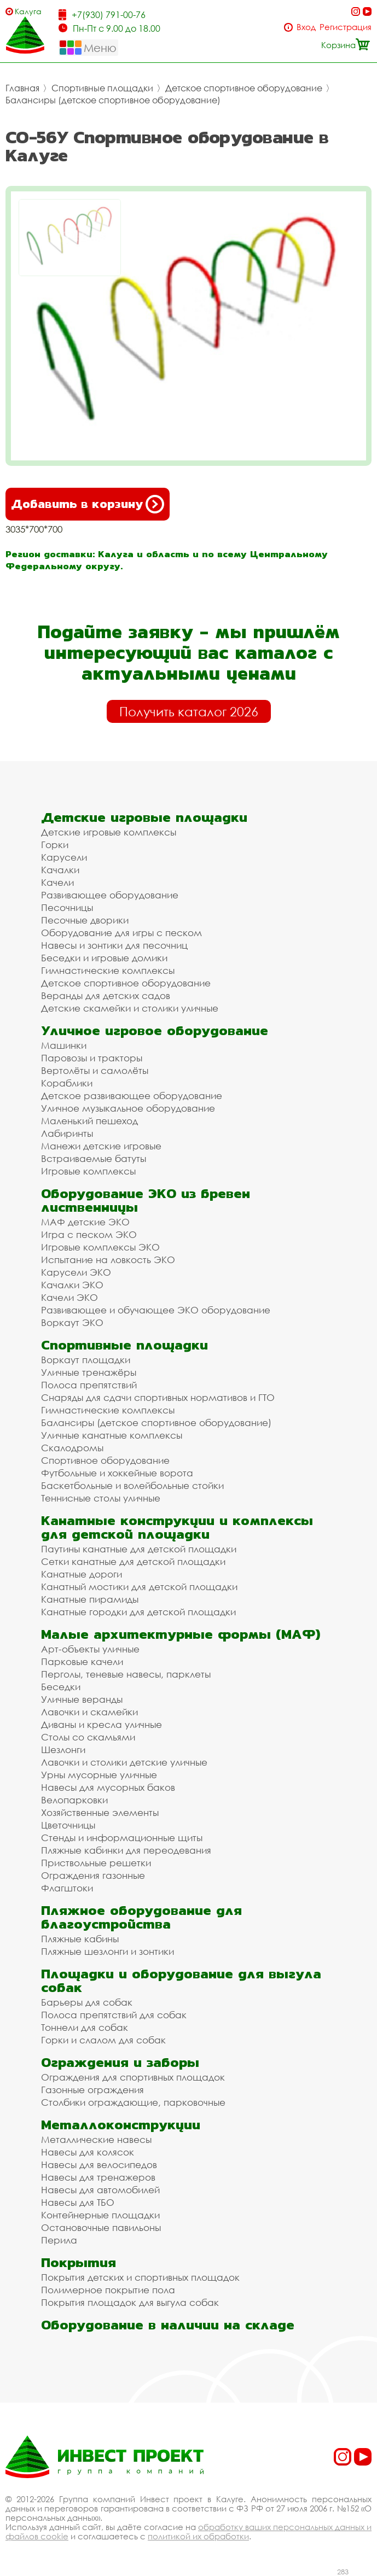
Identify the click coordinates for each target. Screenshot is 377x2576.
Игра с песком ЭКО (89, 1234)
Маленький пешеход (89, 1120)
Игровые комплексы (88, 1171)
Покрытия (78, 2262)
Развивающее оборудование (109, 894)
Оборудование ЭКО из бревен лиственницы (145, 1200)
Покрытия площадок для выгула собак (130, 2302)
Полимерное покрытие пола (108, 2289)
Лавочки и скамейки (89, 1711)
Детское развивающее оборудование (131, 1095)
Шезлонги (63, 1749)
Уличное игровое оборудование (154, 1030)
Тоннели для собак (84, 2027)
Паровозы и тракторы (91, 1057)
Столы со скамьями (88, 1737)
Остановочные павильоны (101, 2227)
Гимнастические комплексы (108, 970)
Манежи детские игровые (101, 1145)
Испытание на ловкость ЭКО (108, 1259)
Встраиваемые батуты (93, 1158)
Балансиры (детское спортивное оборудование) (113, 100)
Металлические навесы (96, 2139)
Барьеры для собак (86, 2002)
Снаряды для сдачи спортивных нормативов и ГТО (158, 1397)
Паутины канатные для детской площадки (138, 1548)
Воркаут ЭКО (72, 1322)
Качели (57, 882)
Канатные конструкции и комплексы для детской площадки (177, 1527)
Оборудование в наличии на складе (167, 2325)
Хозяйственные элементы (100, 1812)
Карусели (64, 857)
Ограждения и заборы (120, 2062)
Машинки (63, 1045)
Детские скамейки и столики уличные (129, 1008)
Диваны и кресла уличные (101, 1724)
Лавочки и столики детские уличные (124, 1762)
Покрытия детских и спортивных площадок (140, 2277)
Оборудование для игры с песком (121, 932)
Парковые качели (82, 1661)
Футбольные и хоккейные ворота (117, 1472)
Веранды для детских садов (105, 995)
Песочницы (67, 907)
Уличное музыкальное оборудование (128, 1108)
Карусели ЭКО (76, 1272)
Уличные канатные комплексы (111, 1435)
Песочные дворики (85, 920)
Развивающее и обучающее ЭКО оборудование (155, 1310)
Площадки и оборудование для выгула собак (181, 1980)
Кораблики (66, 1083)
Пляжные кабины (80, 1938)
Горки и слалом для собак (103, 2040)
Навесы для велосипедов (99, 2164)
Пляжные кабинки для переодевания (126, 1850)
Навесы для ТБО (77, 2202)
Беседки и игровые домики (104, 957)
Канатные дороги (81, 1574)
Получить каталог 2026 (188, 711)
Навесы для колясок (87, 2152)
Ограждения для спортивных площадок (133, 2077)
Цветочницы (68, 1825)
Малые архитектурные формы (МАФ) (180, 1634)
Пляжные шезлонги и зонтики (107, 1951)
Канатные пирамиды (89, 1599)
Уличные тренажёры (88, 1372)
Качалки (60, 869)
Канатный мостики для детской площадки (139, 1586)
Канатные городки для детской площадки (138, 1611)
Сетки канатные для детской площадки (133, 1561)
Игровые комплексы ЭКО (100, 1247)
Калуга (28, 11)
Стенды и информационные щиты (121, 1837)
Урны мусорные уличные (99, 1774)
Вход (306, 27)
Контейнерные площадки (100, 2214)
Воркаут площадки (85, 1359)
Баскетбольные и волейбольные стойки (132, 1485)
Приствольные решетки (96, 1862)
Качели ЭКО (69, 1297)
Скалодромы (72, 1447)
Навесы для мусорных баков (108, 1787)
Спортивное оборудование (105, 1460)
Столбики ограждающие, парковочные (133, 2102)
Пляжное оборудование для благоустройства (141, 1917)
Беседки (60, 1686)
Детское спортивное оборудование (243, 88)
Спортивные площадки (102, 88)
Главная (22, 88)
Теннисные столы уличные (100, 1498)
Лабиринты (67, 1133)
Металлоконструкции (120, 2124)
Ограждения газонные (93, 1875)
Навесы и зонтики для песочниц (114, 945)
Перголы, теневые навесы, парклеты (126, 1674)
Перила (59, 2240)
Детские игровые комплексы (108, 832)
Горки (54, 844)
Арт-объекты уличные (90, 1649)
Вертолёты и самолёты (94, 1070)
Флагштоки (67, 1887)
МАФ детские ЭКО (85, 1221)
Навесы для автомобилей (100, 2189)
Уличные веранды (82, 1699)
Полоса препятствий (89, 1384)
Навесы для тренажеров (98, 2177)
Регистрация (346, 27)
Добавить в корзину (87, 504)
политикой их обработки (198, 2536)
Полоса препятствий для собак (114, 2014)
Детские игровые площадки (144, 817)
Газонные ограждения (92, 2089)
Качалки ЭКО (72, 1284)
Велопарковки (74, 1799)
